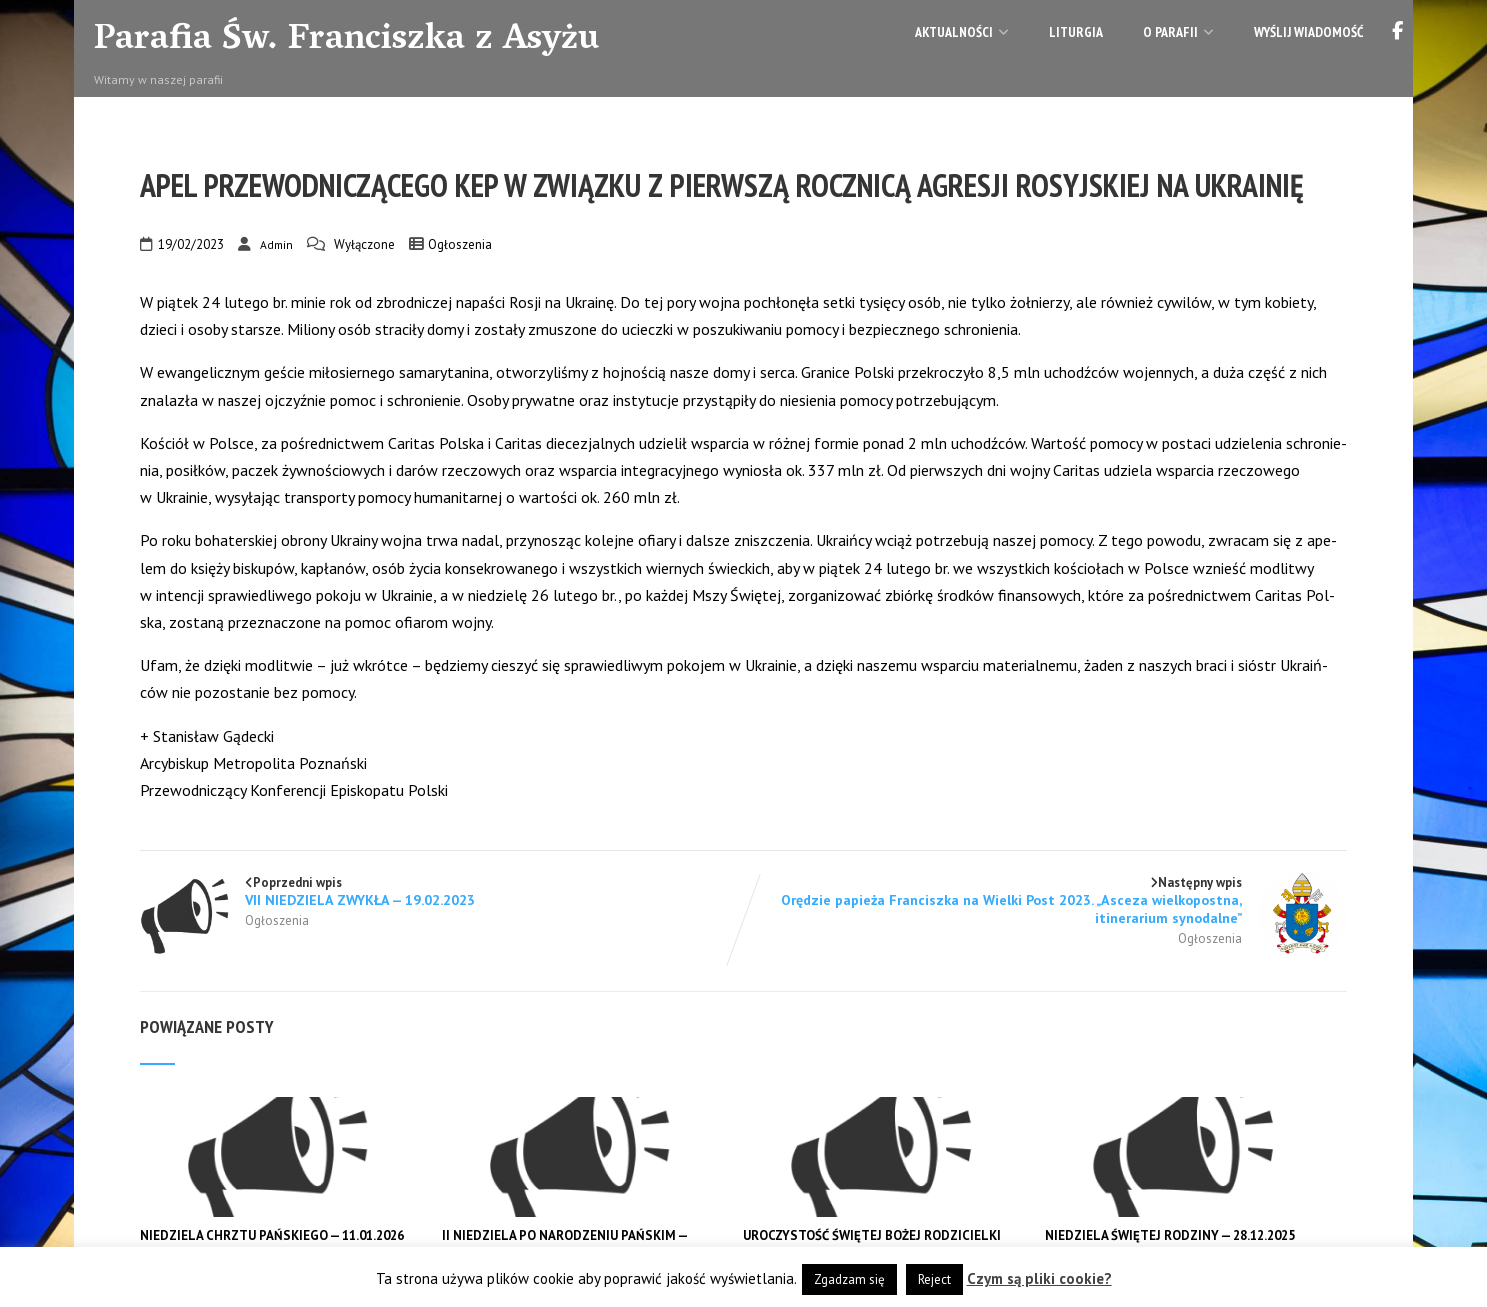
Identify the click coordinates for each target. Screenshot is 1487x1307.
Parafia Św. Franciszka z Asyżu (346, 41)
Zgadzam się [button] (849, 1279)
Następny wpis (1045, 900)
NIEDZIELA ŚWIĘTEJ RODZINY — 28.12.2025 (1170, 1235)
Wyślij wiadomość (1308, 32)
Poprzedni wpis (442, 891)
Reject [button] (934, 1279)
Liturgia (1076, 32)
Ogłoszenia (460, 244)
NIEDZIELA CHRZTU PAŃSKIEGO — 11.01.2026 (272, 1235)
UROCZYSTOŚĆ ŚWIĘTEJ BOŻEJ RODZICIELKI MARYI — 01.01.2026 (872, 1244)
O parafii (1178, 32)
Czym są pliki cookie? (1039, 1278)
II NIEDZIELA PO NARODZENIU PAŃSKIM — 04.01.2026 (566, 1244)
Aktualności (962, 32)
